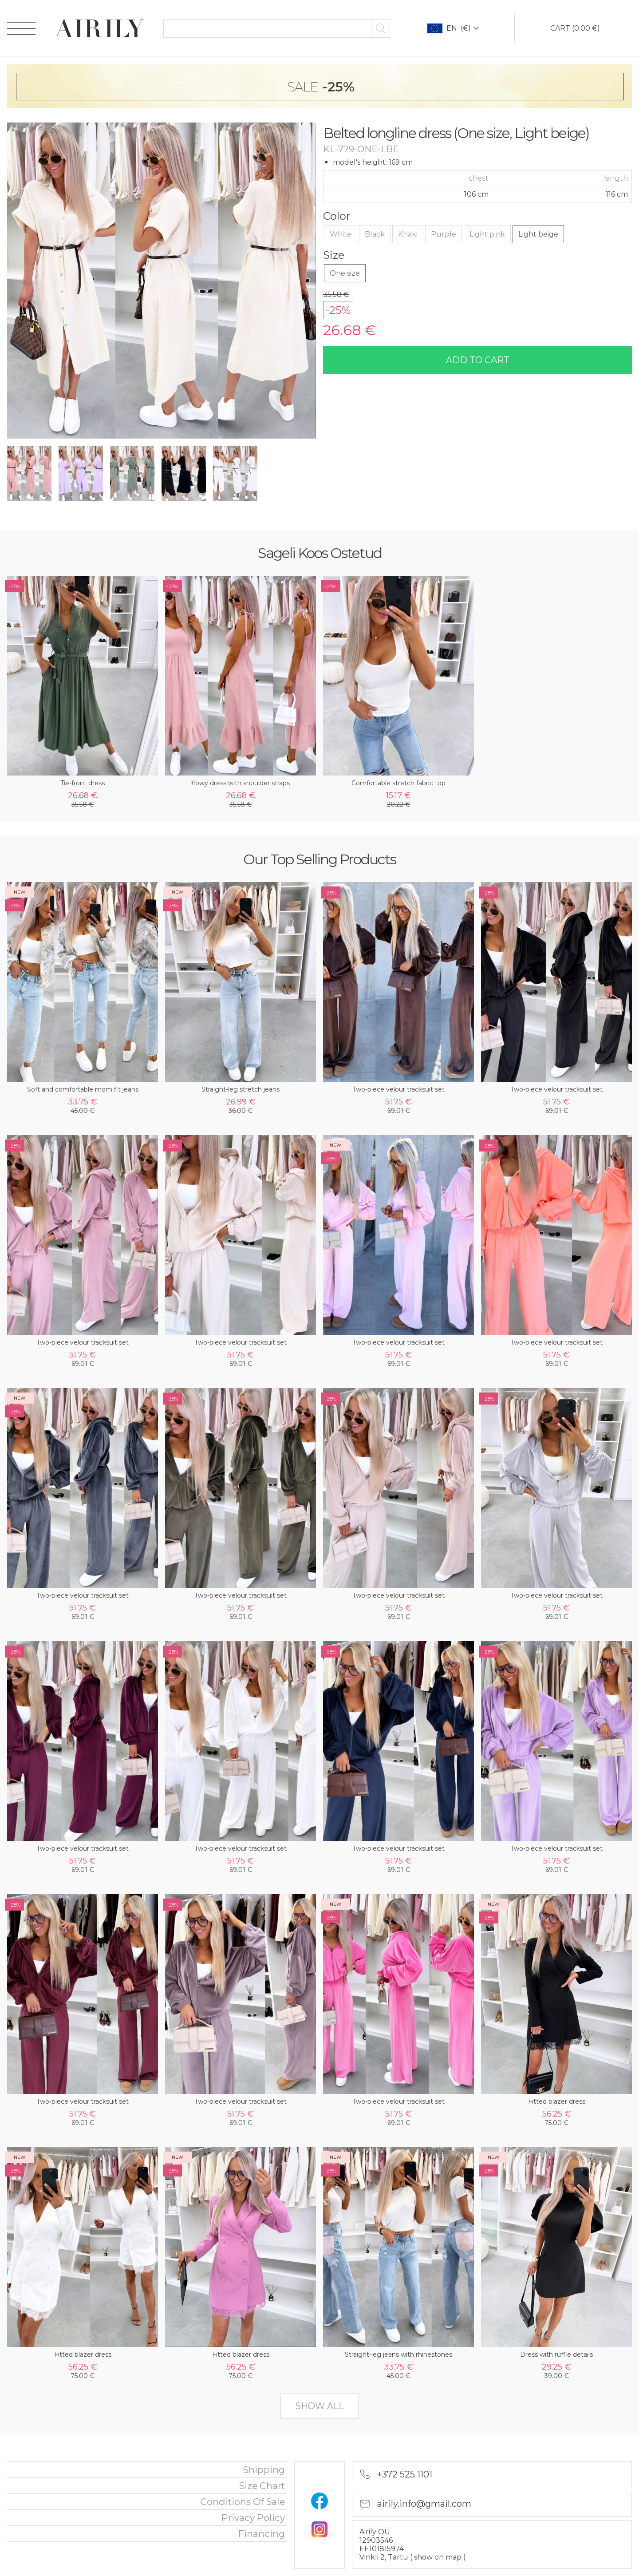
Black (375, 234)
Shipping (264, 2469)
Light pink (487, 234)
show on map (438, 2557)
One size (345, 273)
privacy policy (253, 2517)
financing (261, 2533)
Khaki (408, 234)
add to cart (477, 360)
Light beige (538, 234)
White (340, 234)
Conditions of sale (242, 2501)
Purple (443, 234)
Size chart (262, 2485)
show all (319, 2406)
